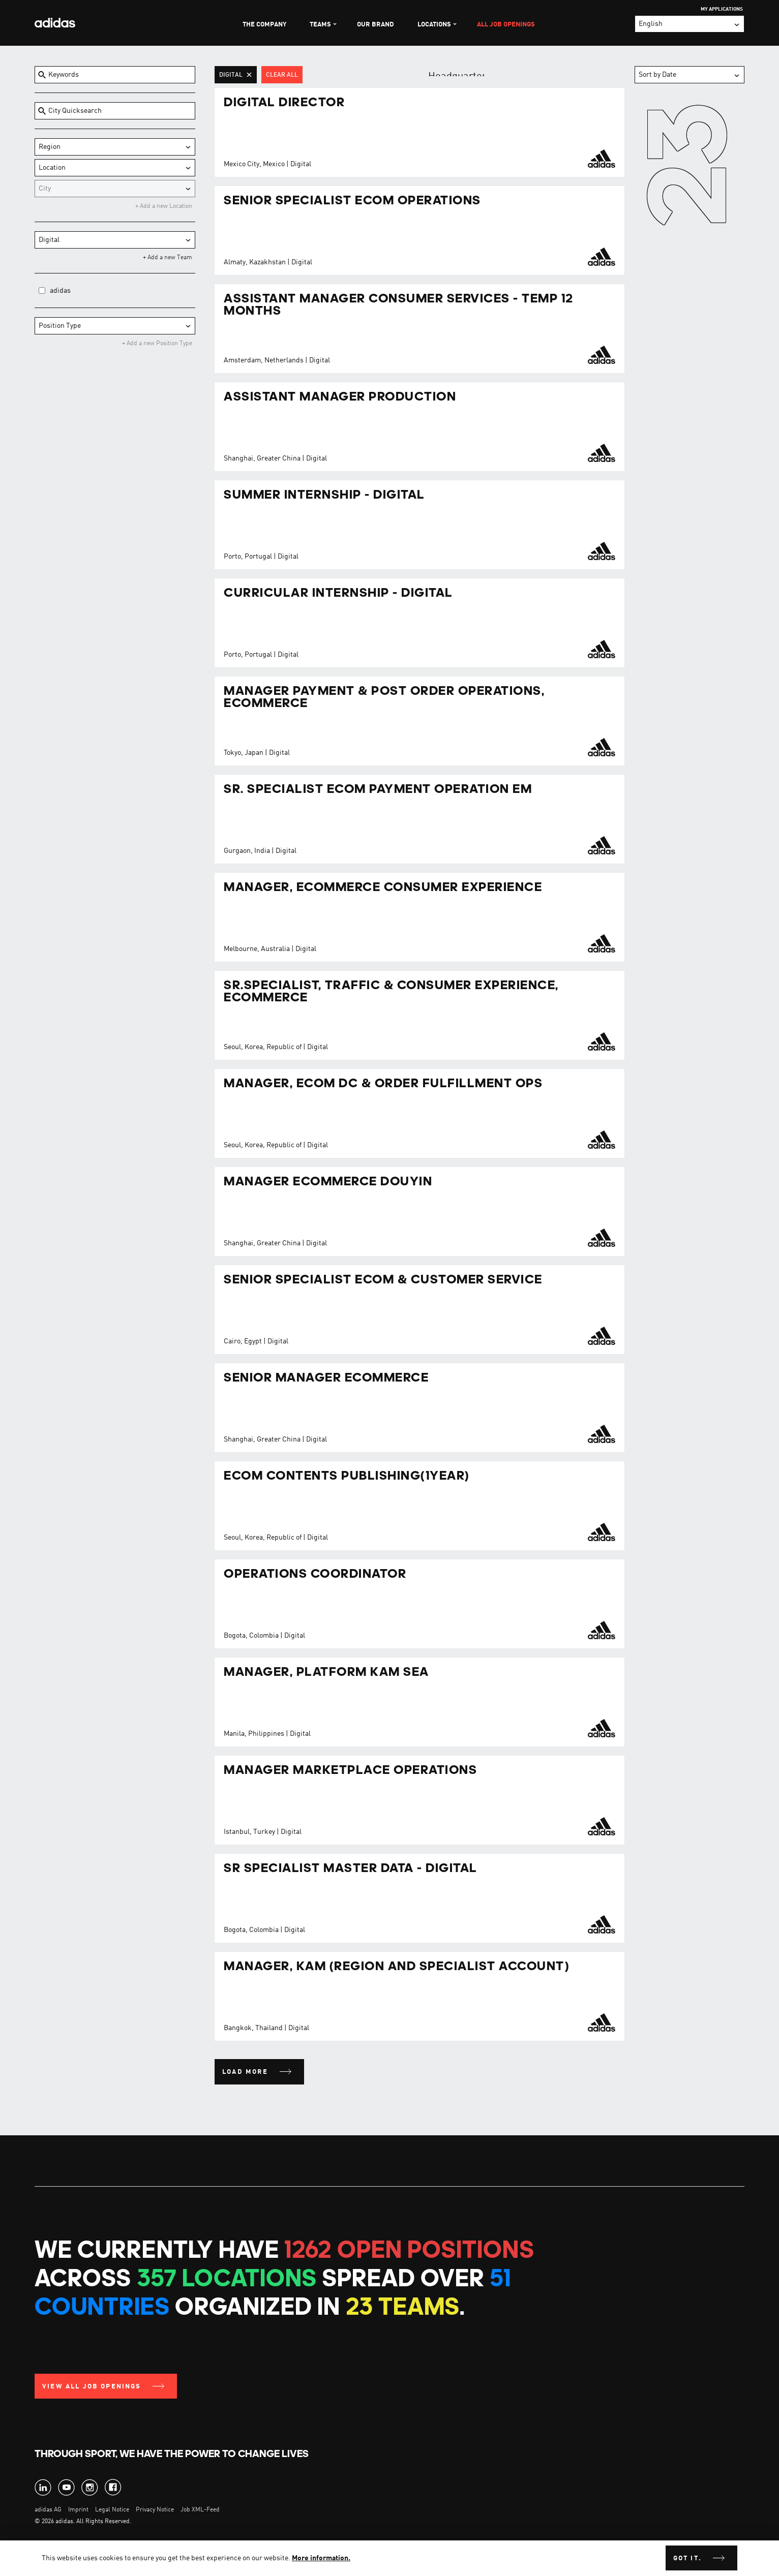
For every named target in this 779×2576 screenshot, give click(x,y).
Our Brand (375, 24)
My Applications (722, 9)
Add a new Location (165, 206)
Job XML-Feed (200, 2510)
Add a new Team (169, 258)
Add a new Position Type (158, 344)
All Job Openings (506, 24)
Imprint (78, 2510)
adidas (60, 290)
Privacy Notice (155, 2510)
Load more (245, 2072)
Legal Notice (112, 2510)
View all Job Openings (91, 2386)
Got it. (687, 2558)
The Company (264, 24)
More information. (321, 2558)
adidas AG (48, 2510)
